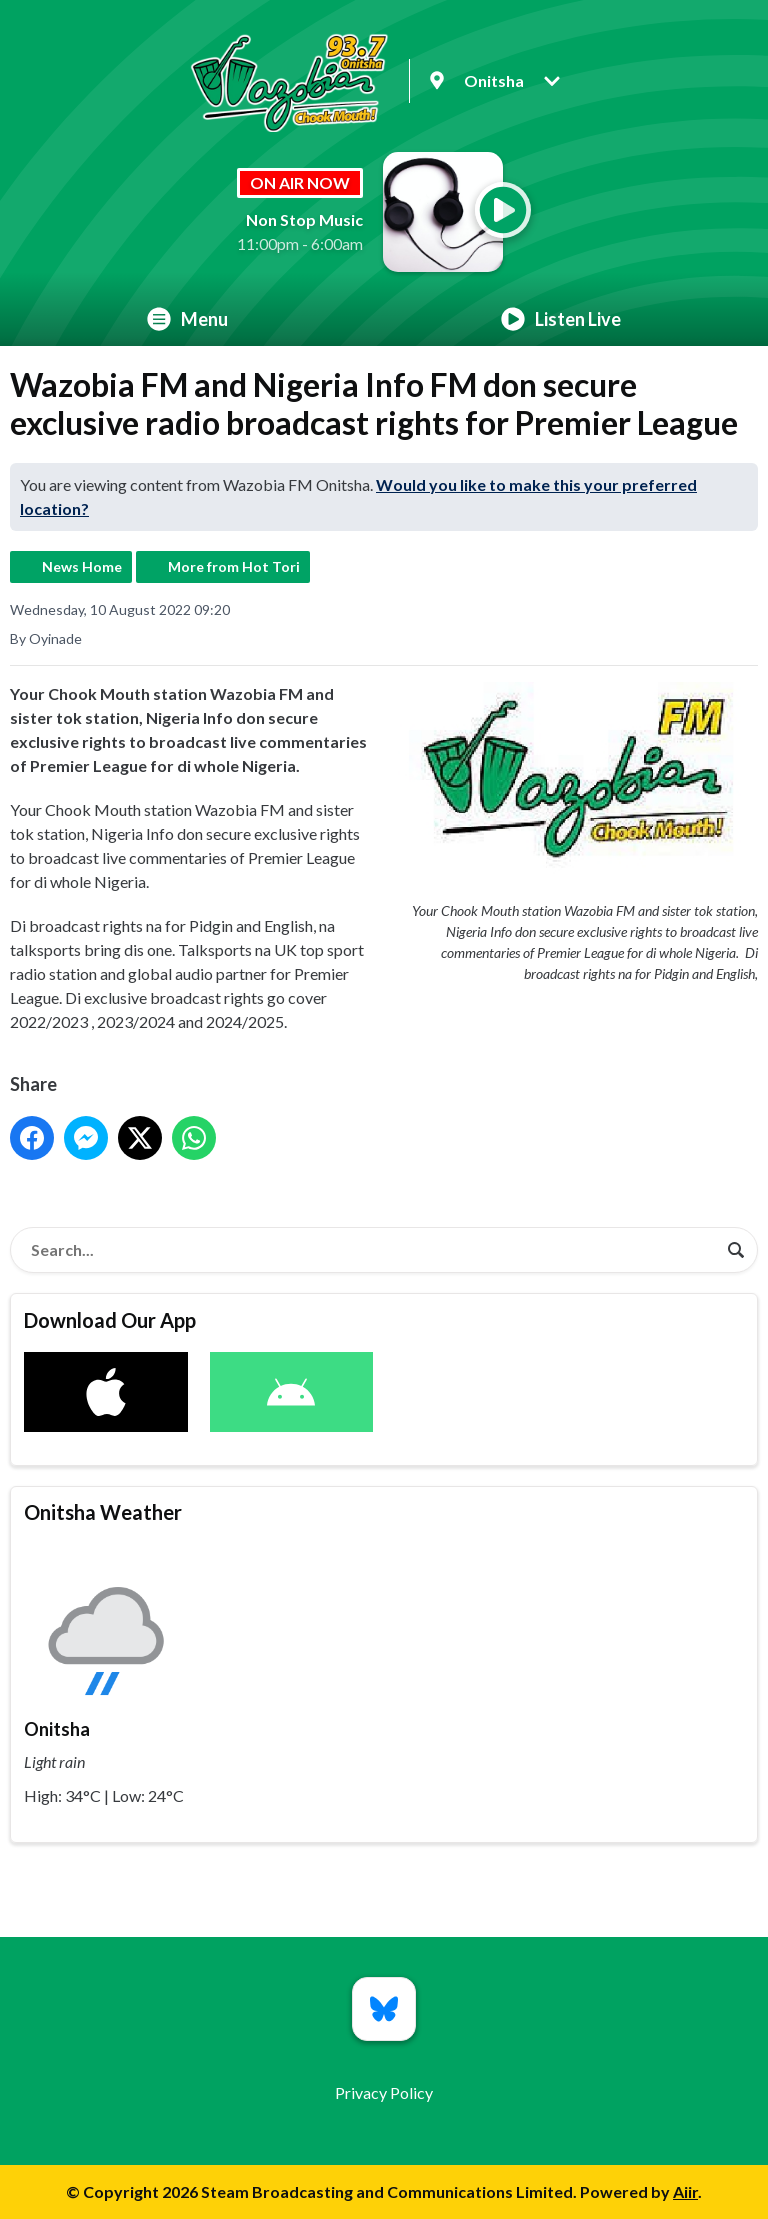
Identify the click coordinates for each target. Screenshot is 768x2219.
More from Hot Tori (234, 566)
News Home (82, 566)
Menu (187, 319)
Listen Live (561, 319)
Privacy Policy (384, 2092)
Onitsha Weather (103, 1512)
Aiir (685, 2191)
